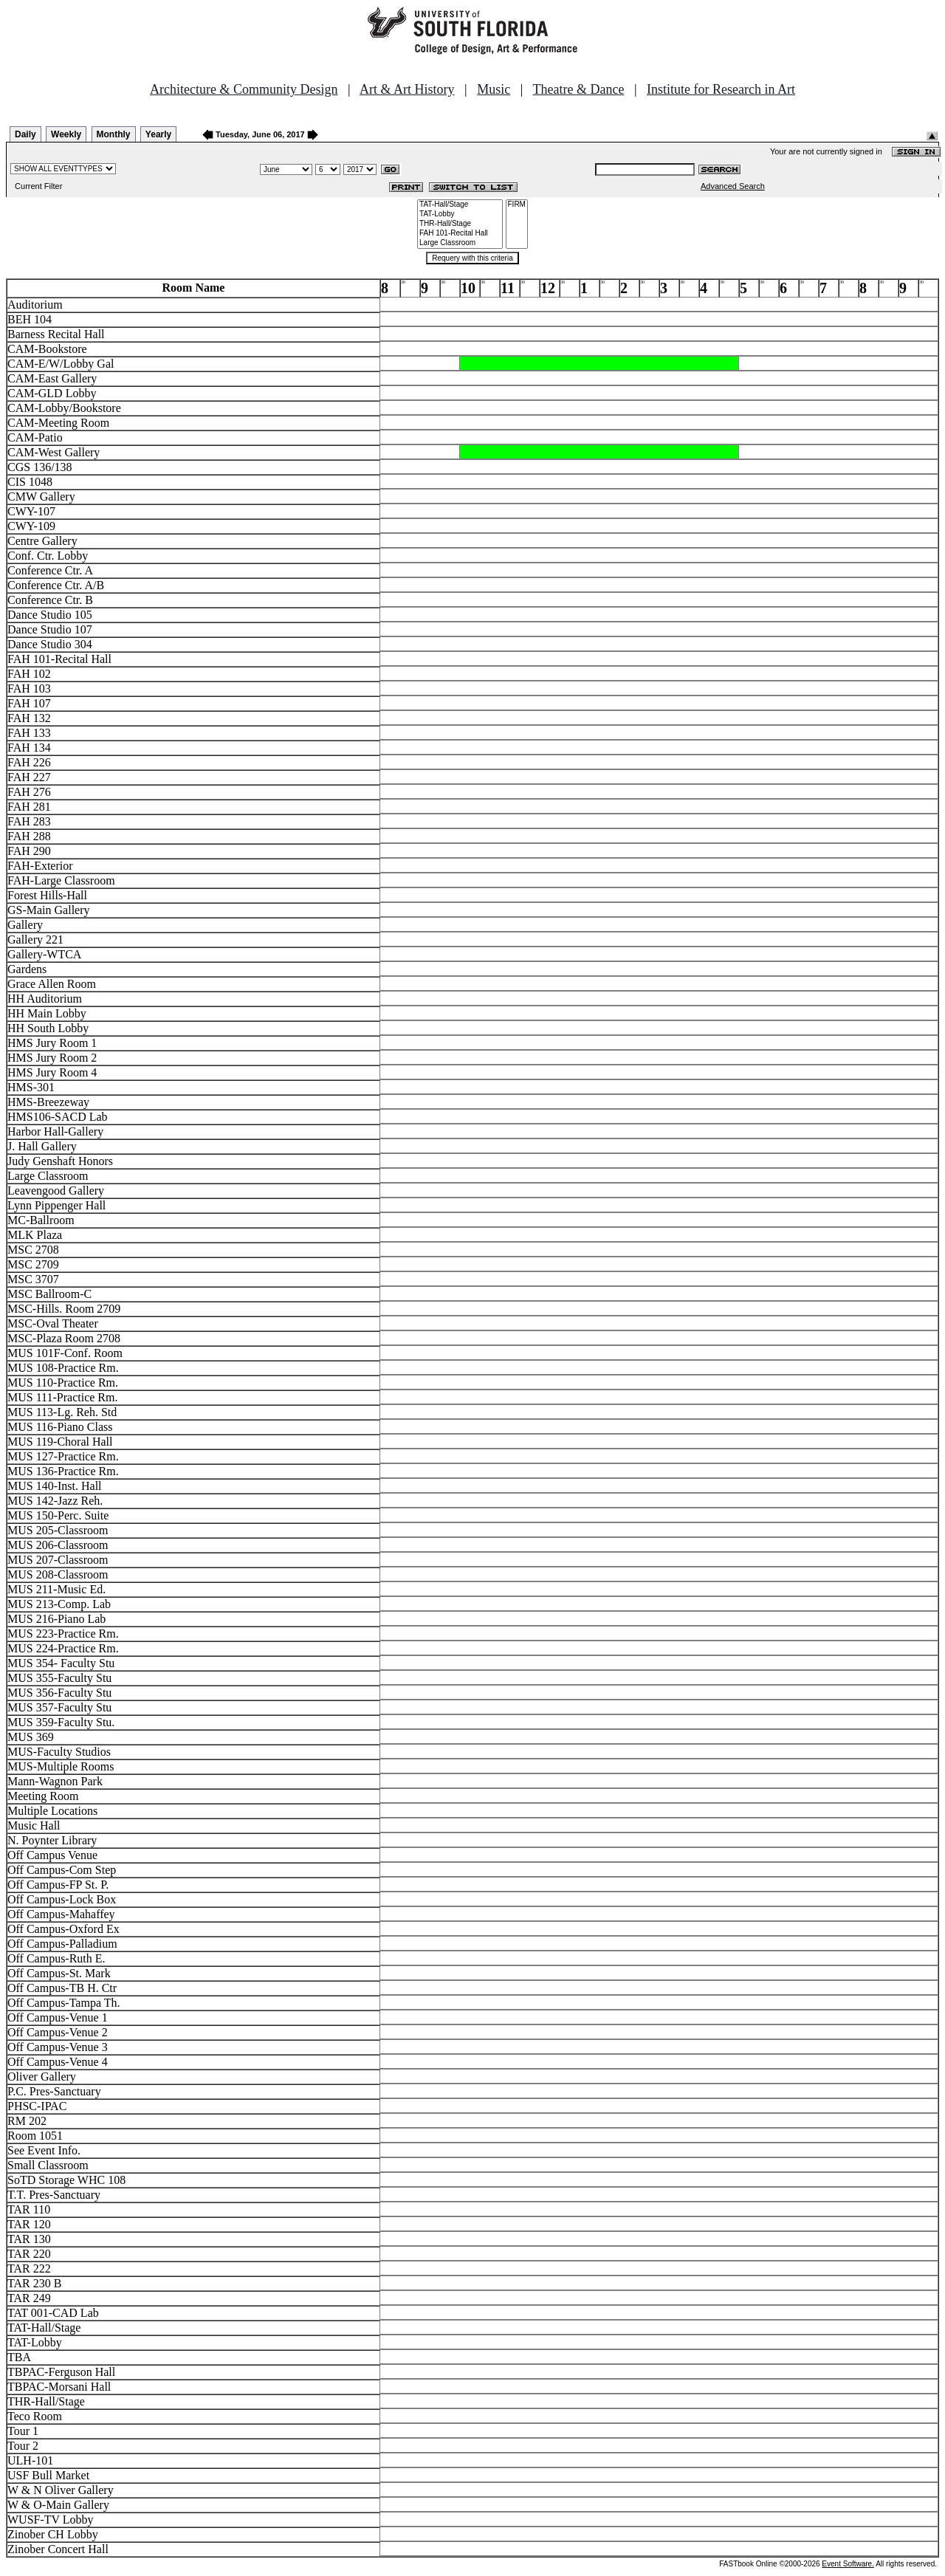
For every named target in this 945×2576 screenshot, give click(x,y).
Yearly (158, 134)
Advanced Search (733, 186)
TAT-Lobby (460, 214)
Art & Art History (407, 89)
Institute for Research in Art (721, 89)
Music (493, 89)
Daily (25, 134)
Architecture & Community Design (243, 89)
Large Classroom (460, 243)
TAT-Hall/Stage (460, 205)
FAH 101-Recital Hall (460, 233)
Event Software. (848, 2564)
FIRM (516, 205)
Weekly (66, 134)
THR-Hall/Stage (460, 224)
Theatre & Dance (578, 89)
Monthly (114, 134)
